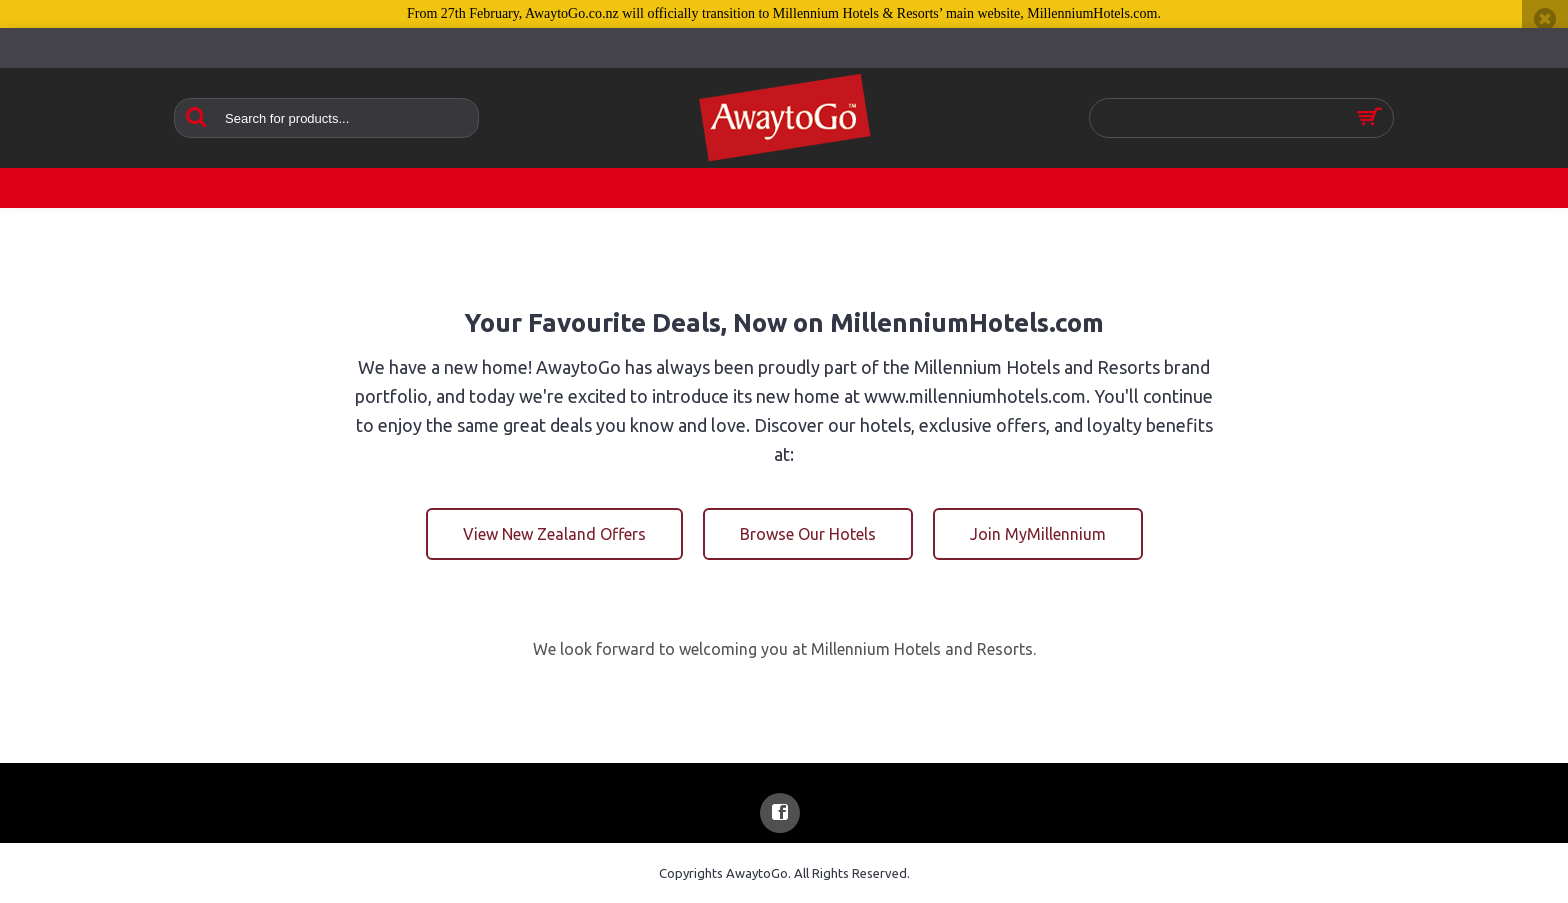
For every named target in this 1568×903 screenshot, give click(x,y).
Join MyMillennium (1038, 534)
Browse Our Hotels (808, 534)
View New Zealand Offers (554, 534)
